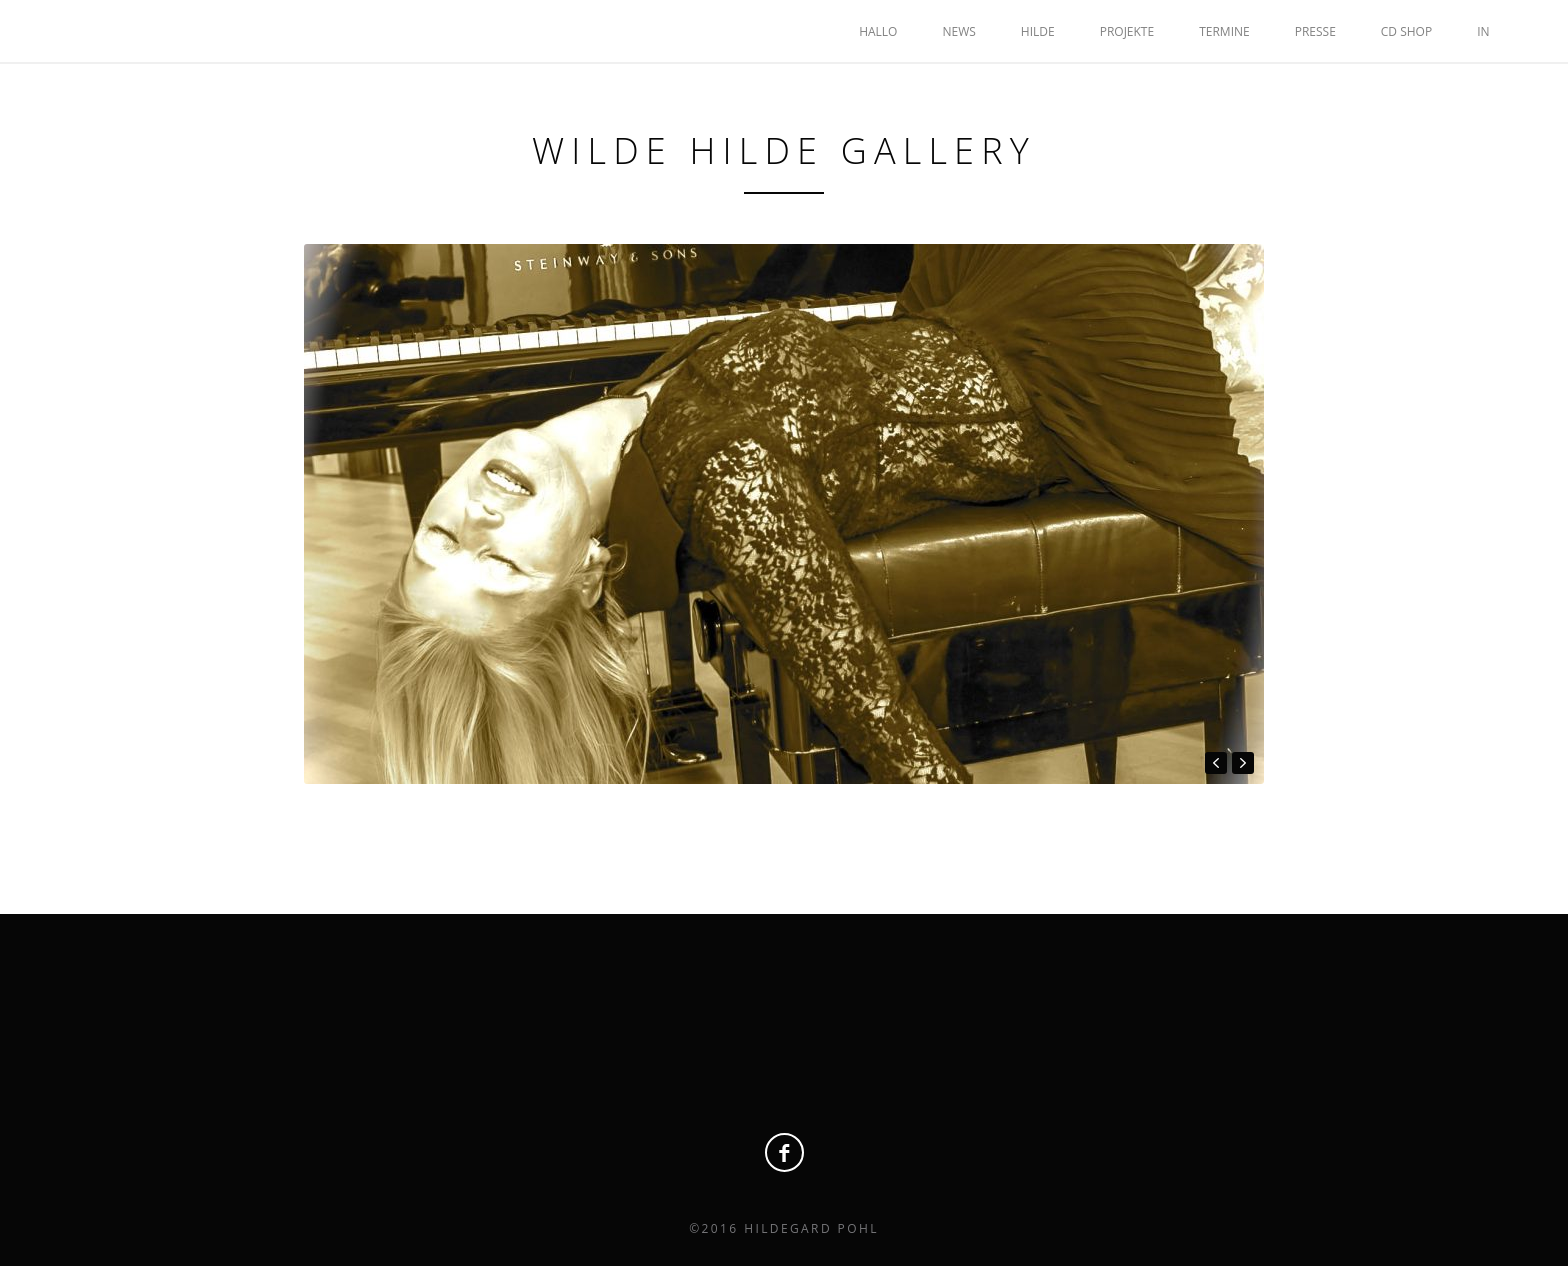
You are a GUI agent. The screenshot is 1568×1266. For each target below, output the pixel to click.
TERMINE (1224, 31)
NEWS (958, 31)
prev (1216, 763)
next (1243, 763)
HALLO (878, 31)
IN (1483, 31)
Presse (1315, 31)
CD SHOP (1406, 31)
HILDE (1038, 31)
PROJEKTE (1127, 31)
